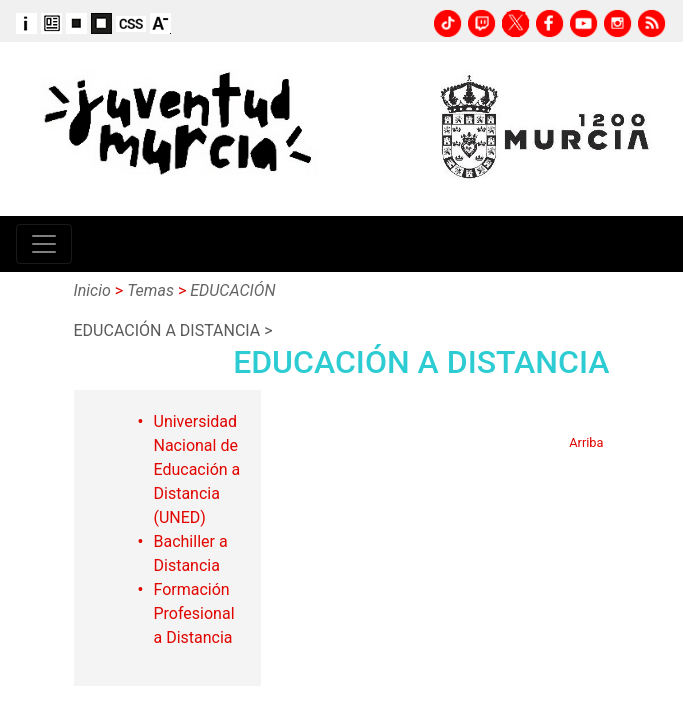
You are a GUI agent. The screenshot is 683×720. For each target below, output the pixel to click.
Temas (150, 290)
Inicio (92, 290)
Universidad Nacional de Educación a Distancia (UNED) (197, 469)
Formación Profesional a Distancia (194, 613)
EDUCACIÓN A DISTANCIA (167, 330)
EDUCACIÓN (232, 290)
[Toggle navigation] (44, 244)
